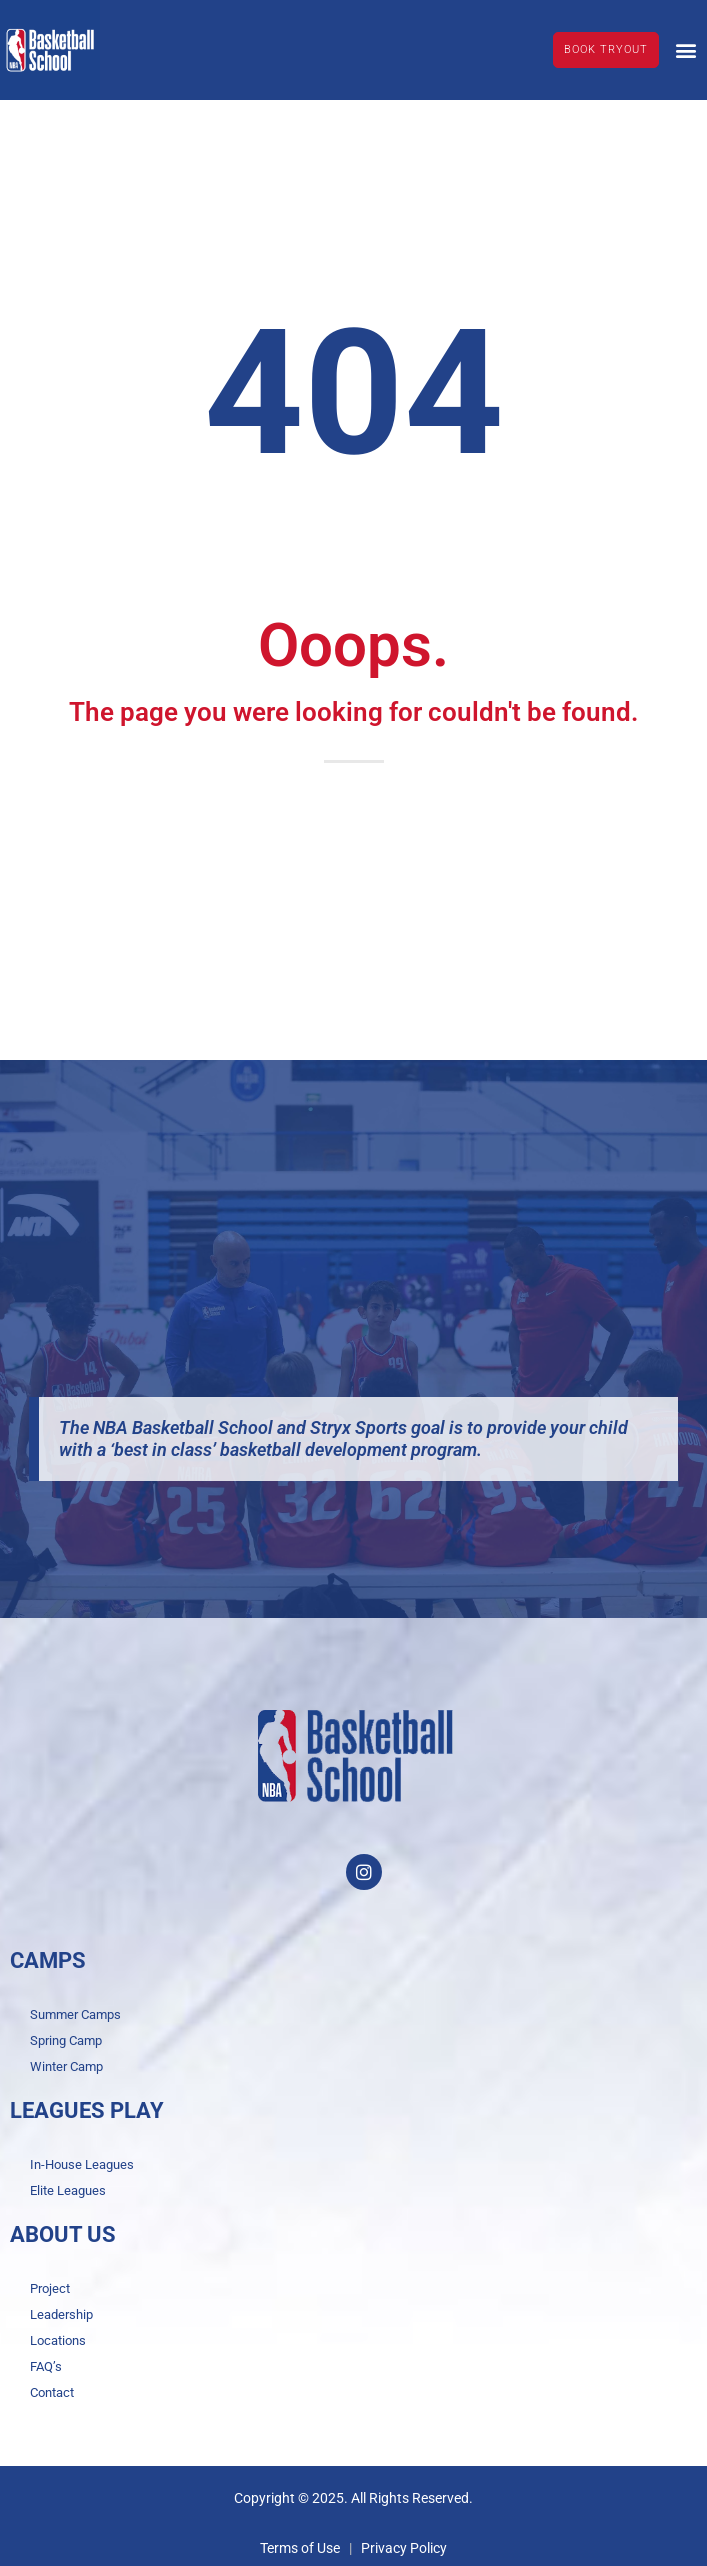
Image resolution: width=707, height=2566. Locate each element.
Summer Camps (75, 2014)
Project (50, 2288)
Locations (58, 2340)
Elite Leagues (68, 2190)
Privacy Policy (404, 2548)
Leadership (61, 2314)
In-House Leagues (82, 2164)
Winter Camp (66, 2066)
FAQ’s (46, 2366)
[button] (685, 49)
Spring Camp (66, 2040)
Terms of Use (300, 2548)
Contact (52, 2392)
